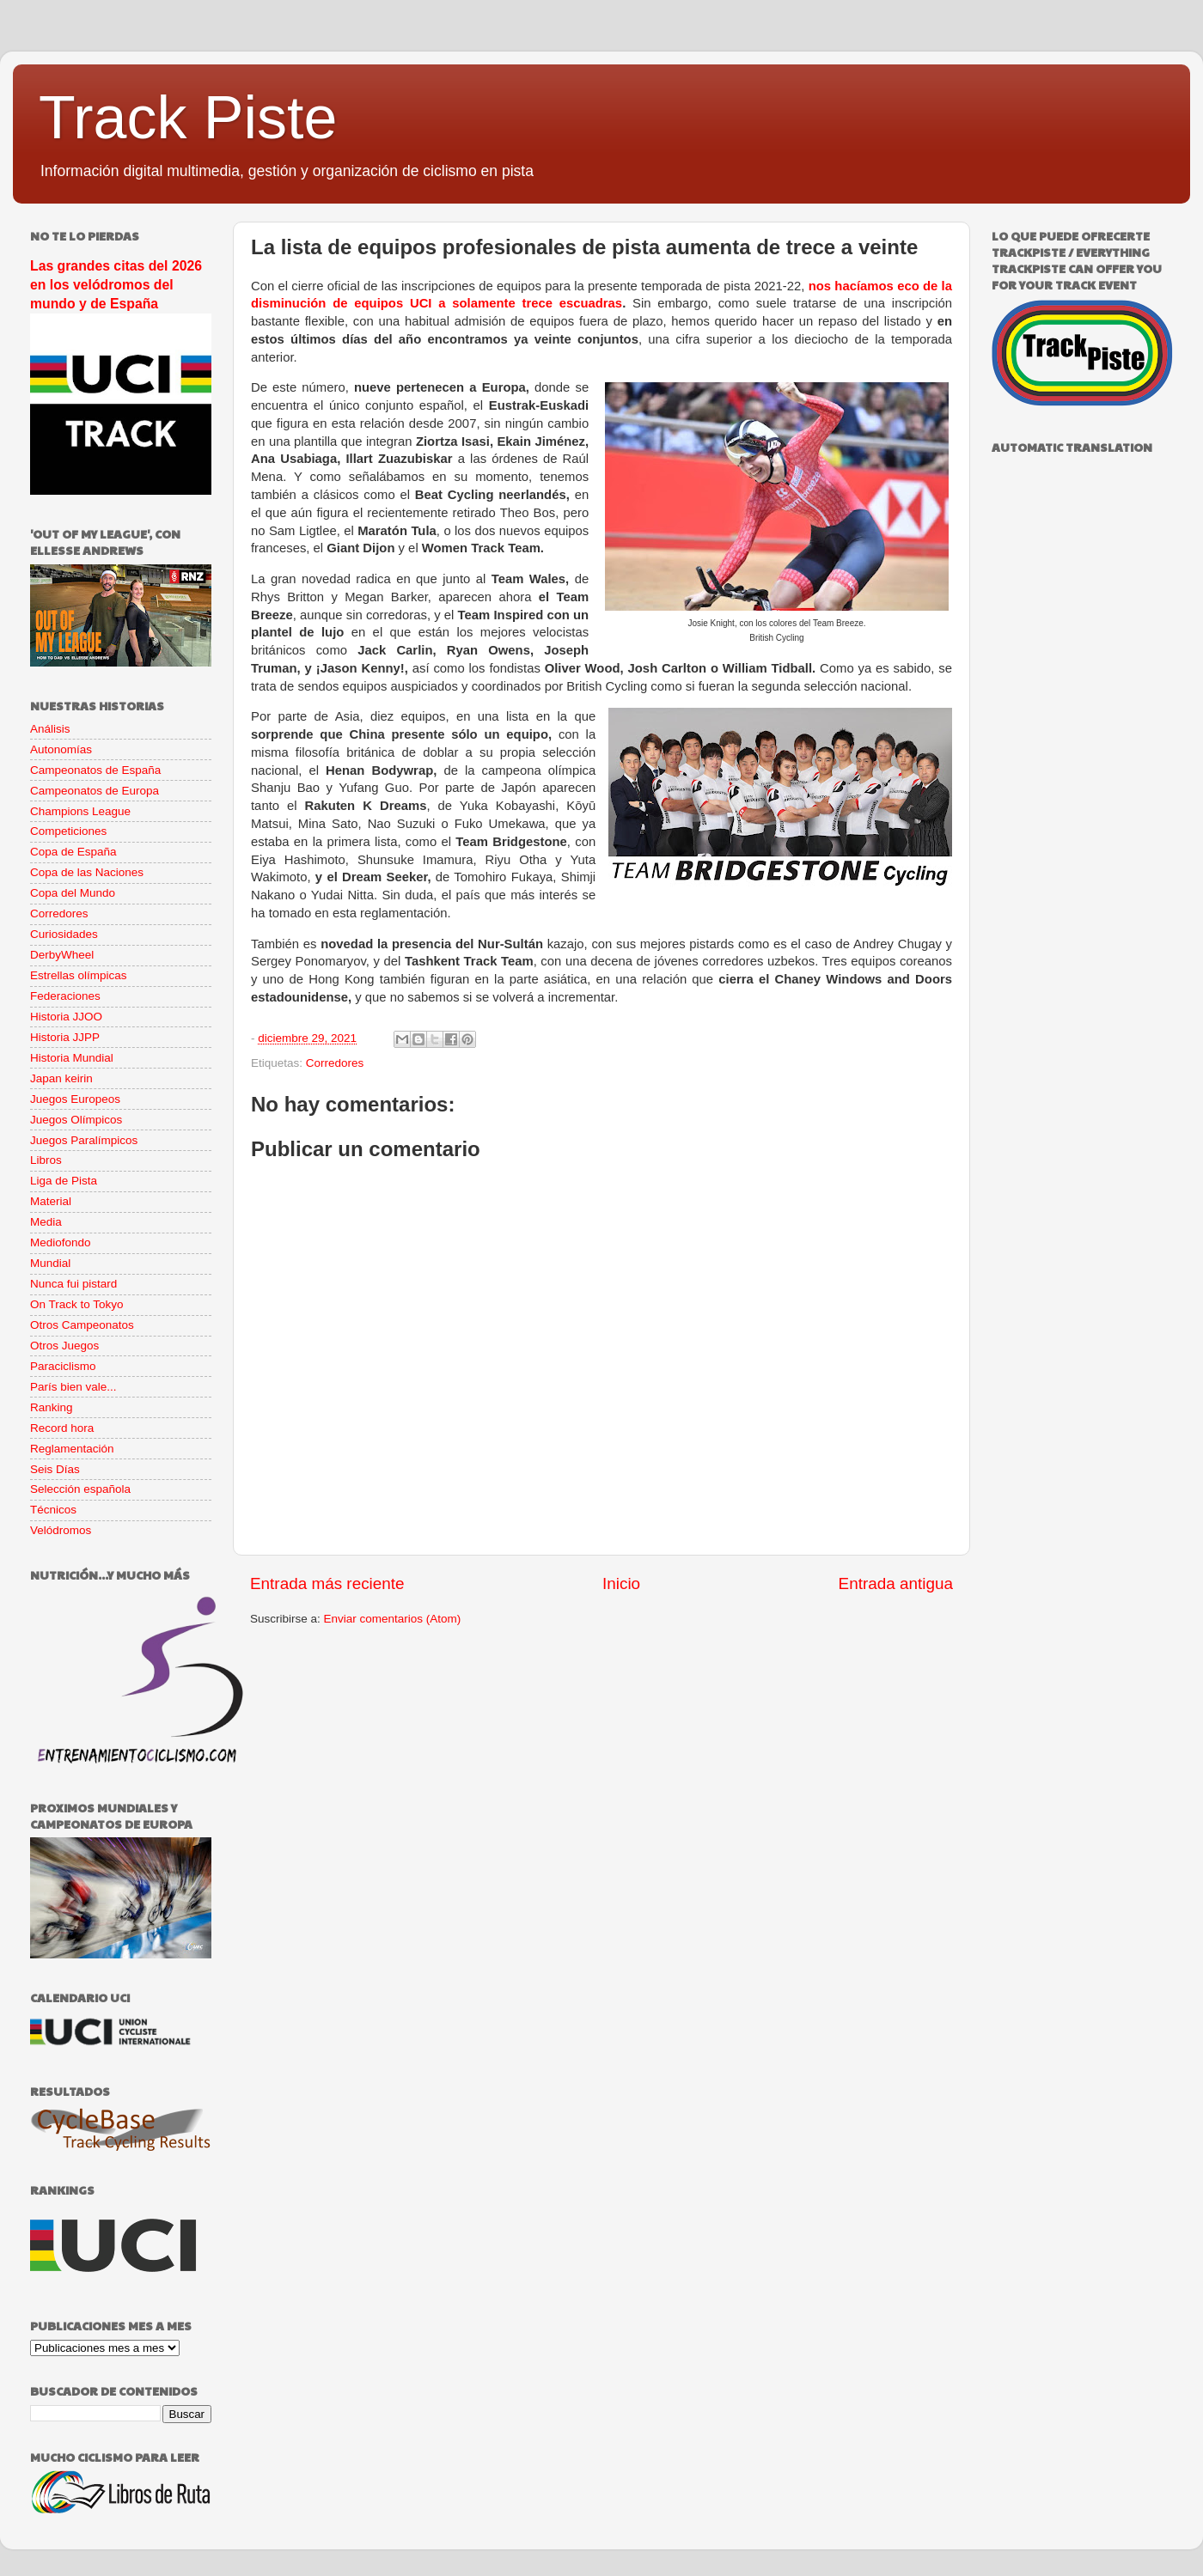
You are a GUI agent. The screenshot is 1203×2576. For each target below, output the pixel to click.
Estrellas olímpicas (78, 975)
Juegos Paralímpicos (83, 1140)
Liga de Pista (63, 1180)
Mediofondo (60, 1242)
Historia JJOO (66, 1016)
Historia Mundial (71, 1057)
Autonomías (61, 749)
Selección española (80, 1489)
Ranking (51, 1407)
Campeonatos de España (95, 770)
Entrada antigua (896, 1583)
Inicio (621, 1583)
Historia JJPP (65, 1037)
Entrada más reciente (327, 1583)
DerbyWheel (62, 954)
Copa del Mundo (72, 892)
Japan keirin (61, 1078)
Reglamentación (72, 1448)
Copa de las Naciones (87, 872)
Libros (46, 1160)
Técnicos (53, 1509)
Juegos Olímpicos (76, 1119)
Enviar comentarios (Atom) (392, 1618)
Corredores (335, 1063)
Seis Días (55, 1469)
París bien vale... (73, 1386)
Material (50, 1201)
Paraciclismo (63, 1366)
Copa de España (73, 851)
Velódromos (60, 1530)
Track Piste (188, 117)
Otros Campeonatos (82, 1324)
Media (46, 1221)
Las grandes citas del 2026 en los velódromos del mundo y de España (116, 285)
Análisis (50, 728)
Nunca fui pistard (73, 1283)
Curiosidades (64, 934)
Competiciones (68, 831)
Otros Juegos (64, 1345)
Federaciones (65, 996)
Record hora (62, 1428)
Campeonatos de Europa (94, 790)
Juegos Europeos (75, 1099)
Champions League (80, 811)
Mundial (50, 1263)
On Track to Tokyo (77, 1304)
